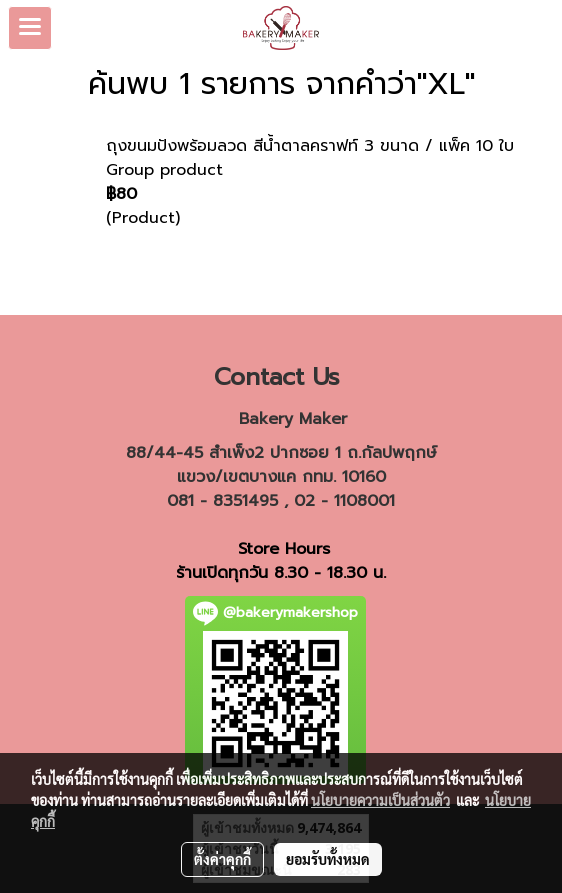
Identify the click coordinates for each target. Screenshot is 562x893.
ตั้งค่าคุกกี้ (222, 859)
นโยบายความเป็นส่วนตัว (380, 800)
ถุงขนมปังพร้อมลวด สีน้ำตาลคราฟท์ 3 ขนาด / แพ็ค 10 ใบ (310, 146)
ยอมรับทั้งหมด (328, 859)
